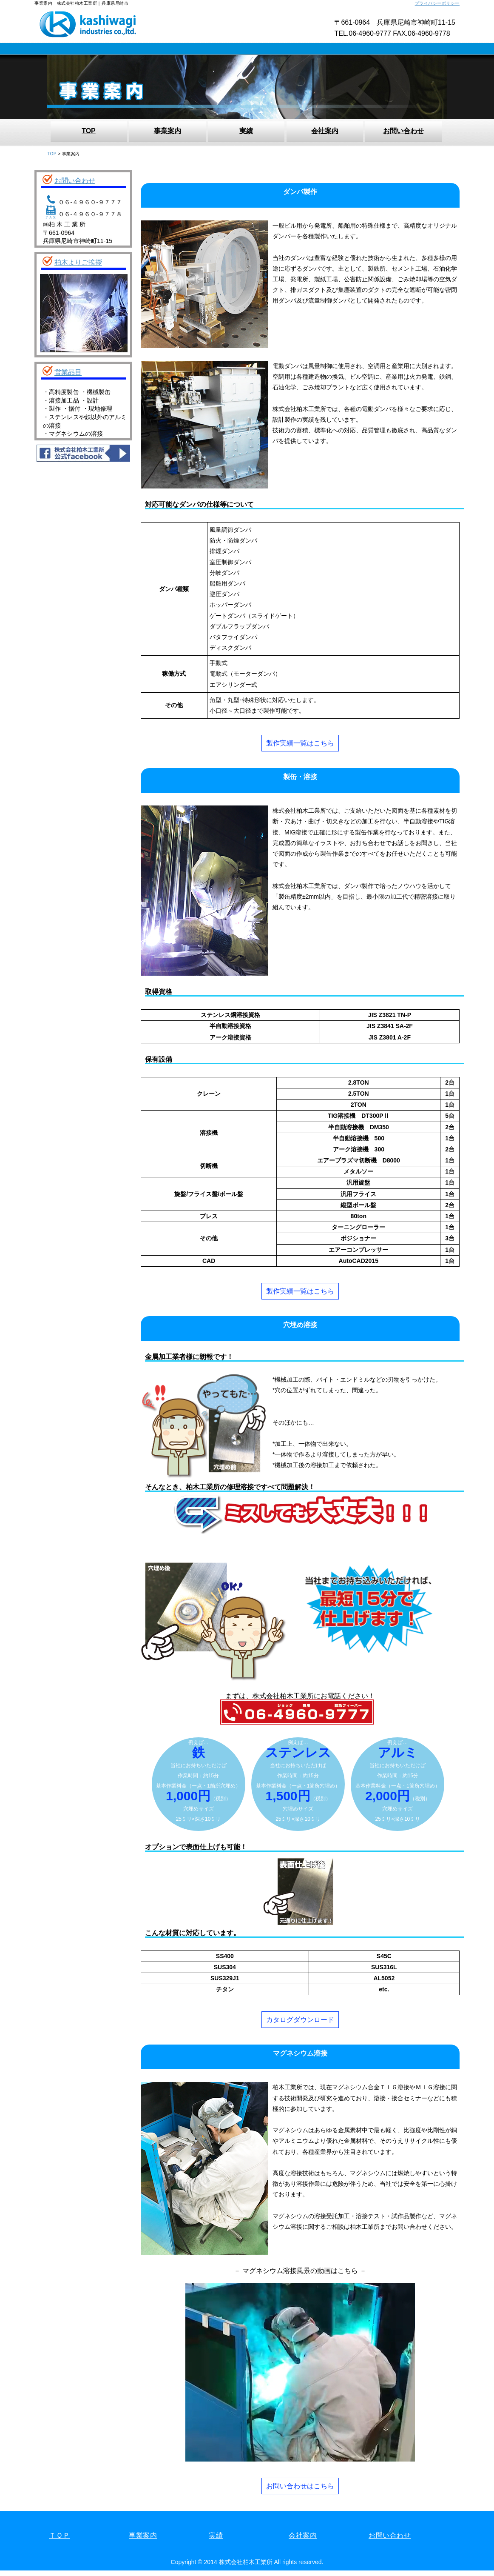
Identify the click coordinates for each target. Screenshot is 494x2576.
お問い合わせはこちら (300, 2486)
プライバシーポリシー (437, 3)
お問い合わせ (403, 130)
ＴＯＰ (59, 2535)
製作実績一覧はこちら (300, 743)
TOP (89, 130)
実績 (246, 130)
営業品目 (68, 372)
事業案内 (167, 130)
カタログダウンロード (300, 2019)
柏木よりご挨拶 (78, 262)
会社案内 (324, 130)
